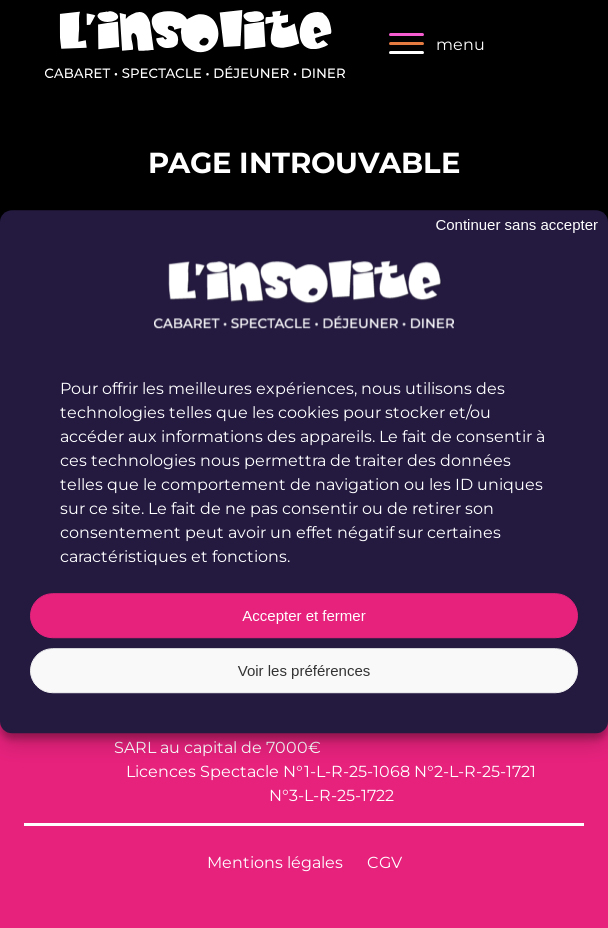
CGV (384, 861)
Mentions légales (275, 861)
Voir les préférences (304, 683)
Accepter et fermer (303, 628)
